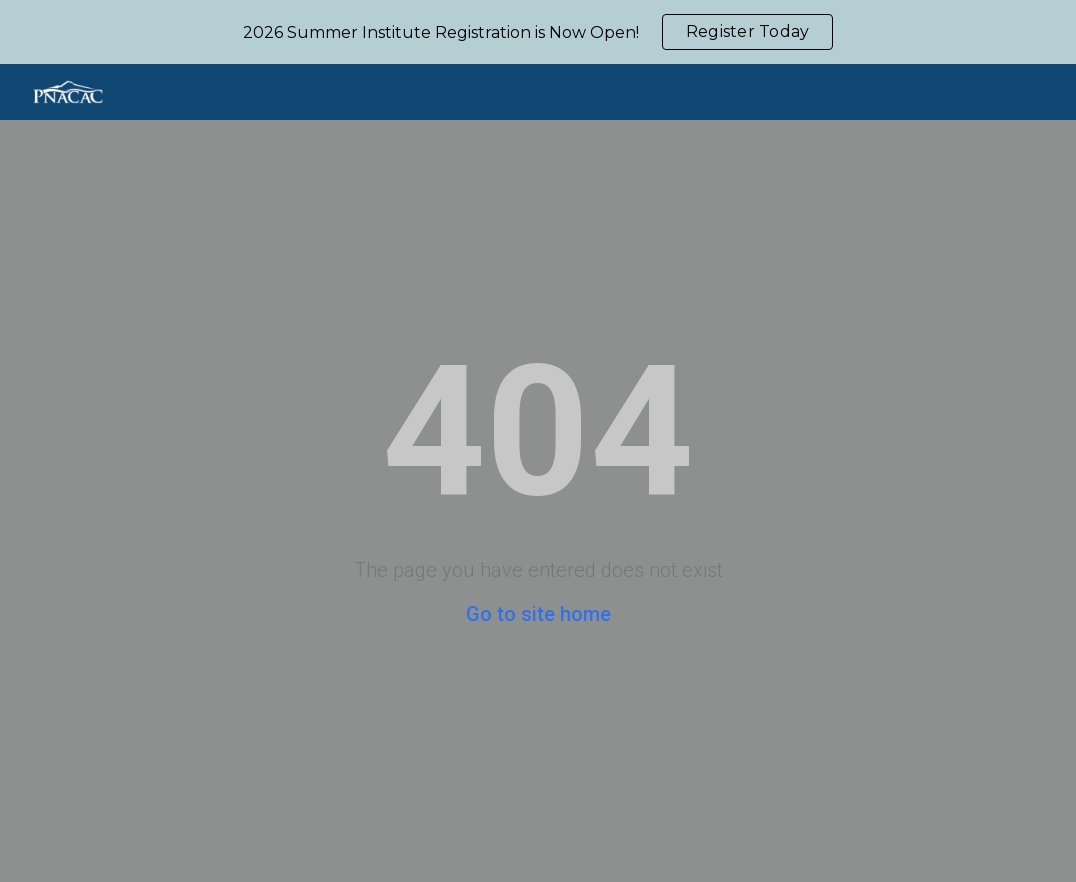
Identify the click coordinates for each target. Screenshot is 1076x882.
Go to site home (538, 614)
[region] (538, 32)
